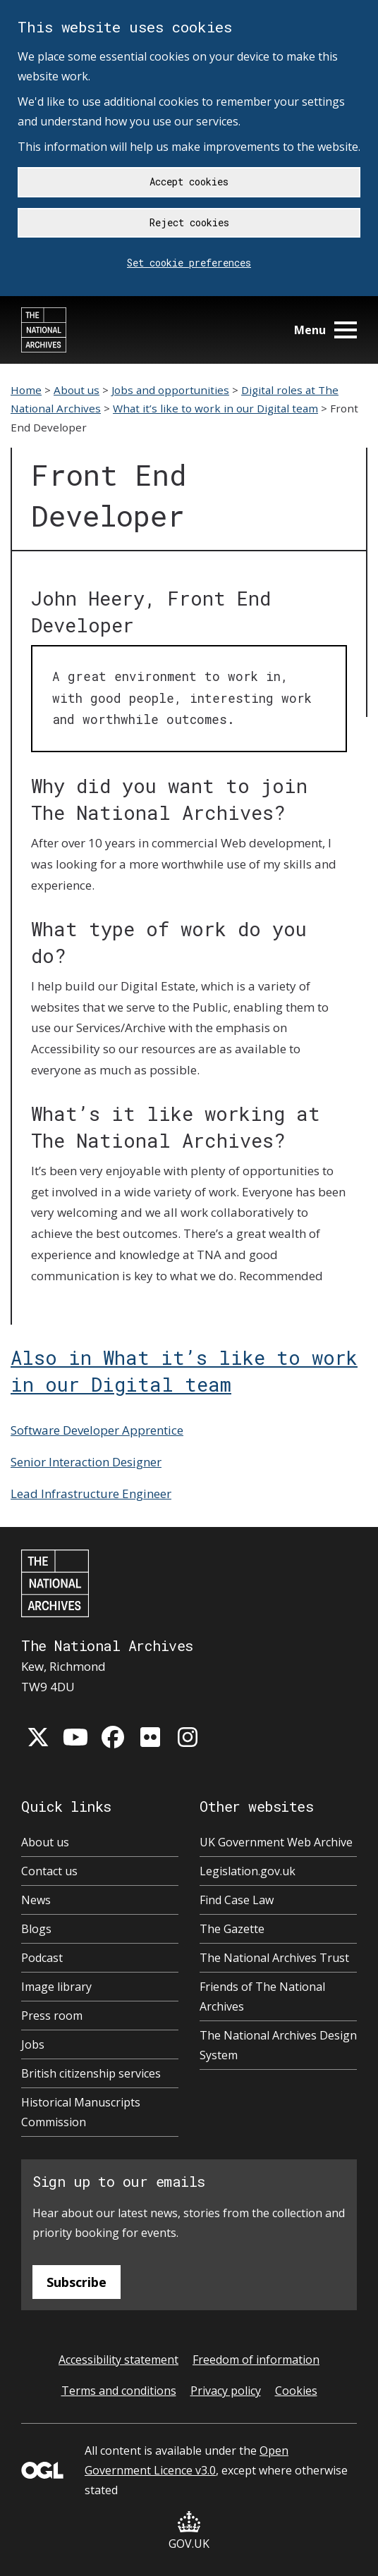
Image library (56, 1986)
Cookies (296, 2390)
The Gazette (232, 1929)
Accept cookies (189, 181)
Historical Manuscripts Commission (80, 2112)
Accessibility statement (118, 2359)
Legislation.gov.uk (247, 1871)
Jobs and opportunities (170, 390)
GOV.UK (189, 2531)
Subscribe (76, 2282)
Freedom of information (256, 2359)
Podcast (42, 1957)
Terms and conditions (118, 2390)
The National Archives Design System (278, 2045)
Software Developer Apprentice (97, 1430)
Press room (52, 2015)
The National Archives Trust (274, 1957)
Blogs (36, 1929)
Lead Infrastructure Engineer (91, 1493)
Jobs (32, 2044)
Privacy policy (225, 2390)
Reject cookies (189, 222)
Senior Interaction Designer (86, 1462)
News (36, 1900)
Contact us (49, 1871)
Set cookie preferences (189, 262)
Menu (325, 330)
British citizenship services (91, 2073)
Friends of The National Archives (262, 1996)
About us (76, 390)
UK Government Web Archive (276, 1842)
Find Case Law (237, 1900)
